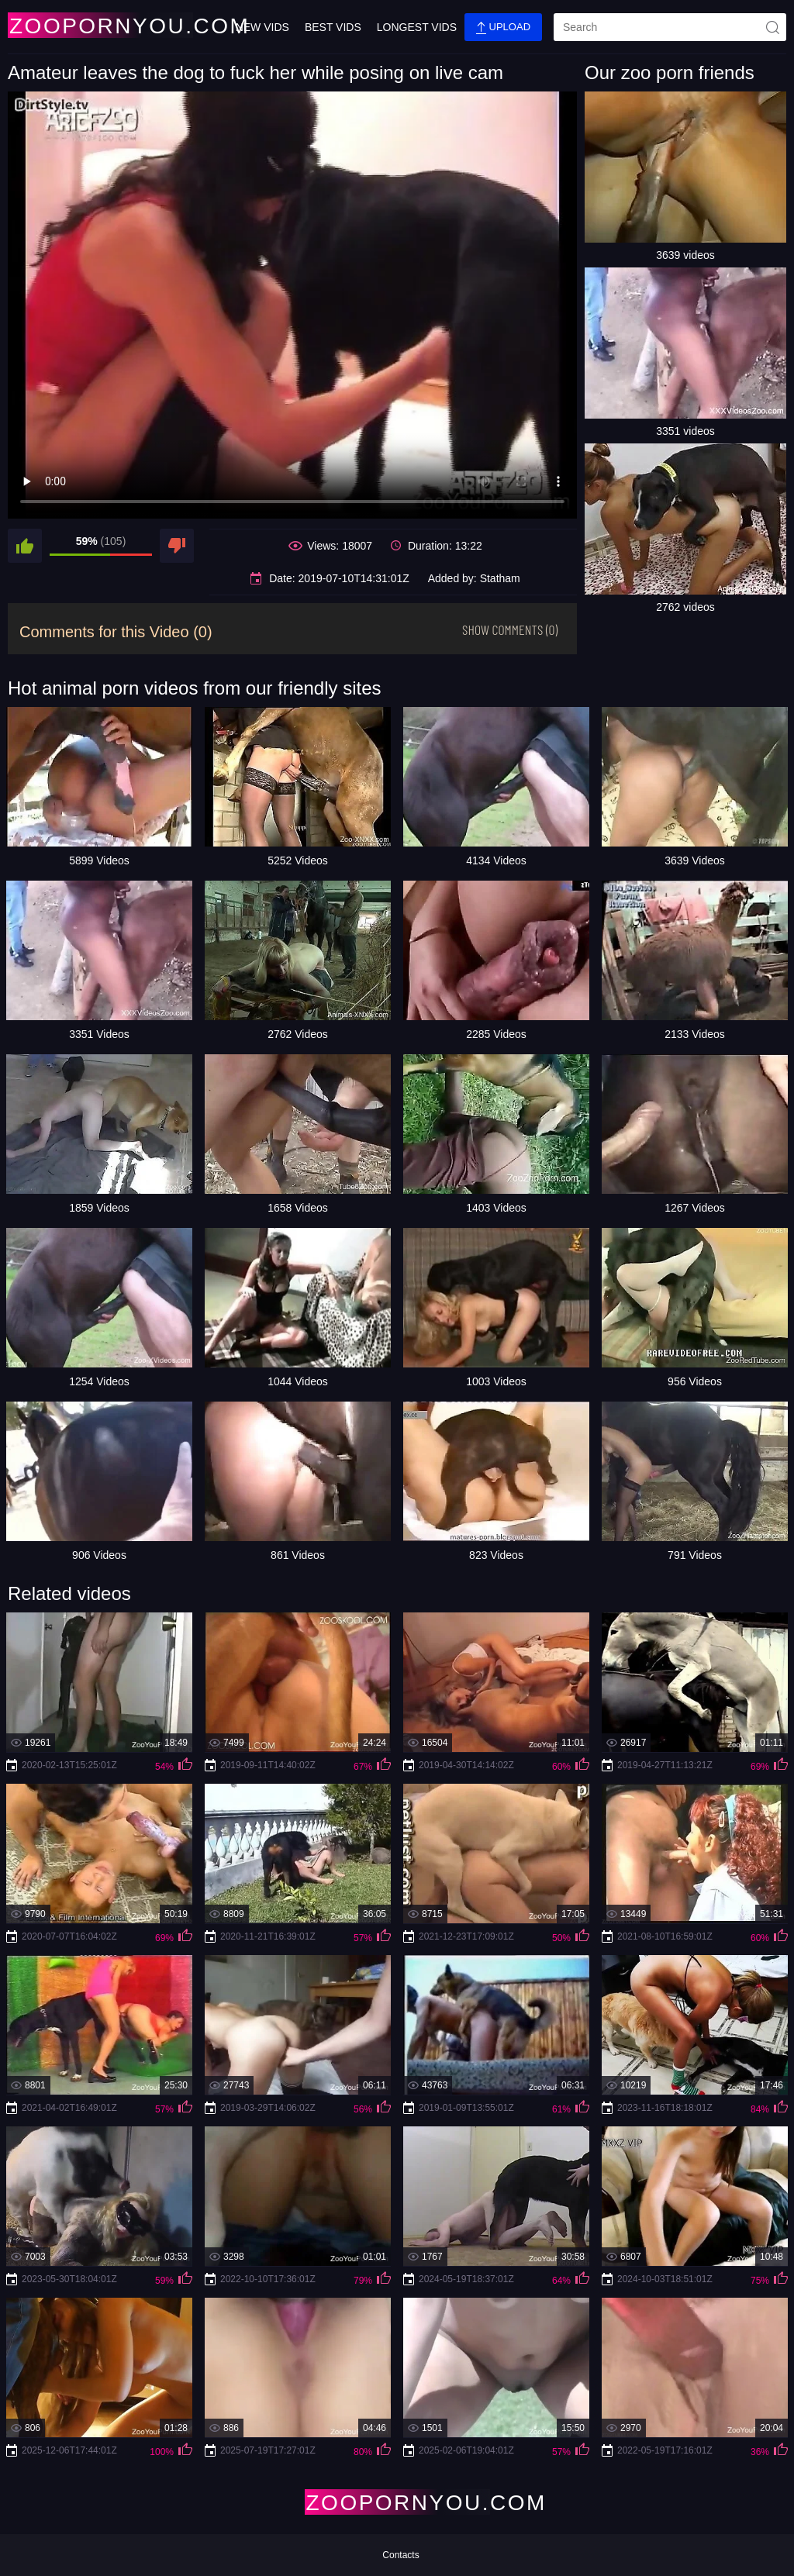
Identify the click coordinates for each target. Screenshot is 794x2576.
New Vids (262, 27)
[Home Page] (99, 25)
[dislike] (177, 546)
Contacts (400, 2555)
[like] (25, 546)
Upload (503, 27)
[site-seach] (772, 27)
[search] (670, 27)
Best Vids (333, 27)
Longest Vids (417, 27)
